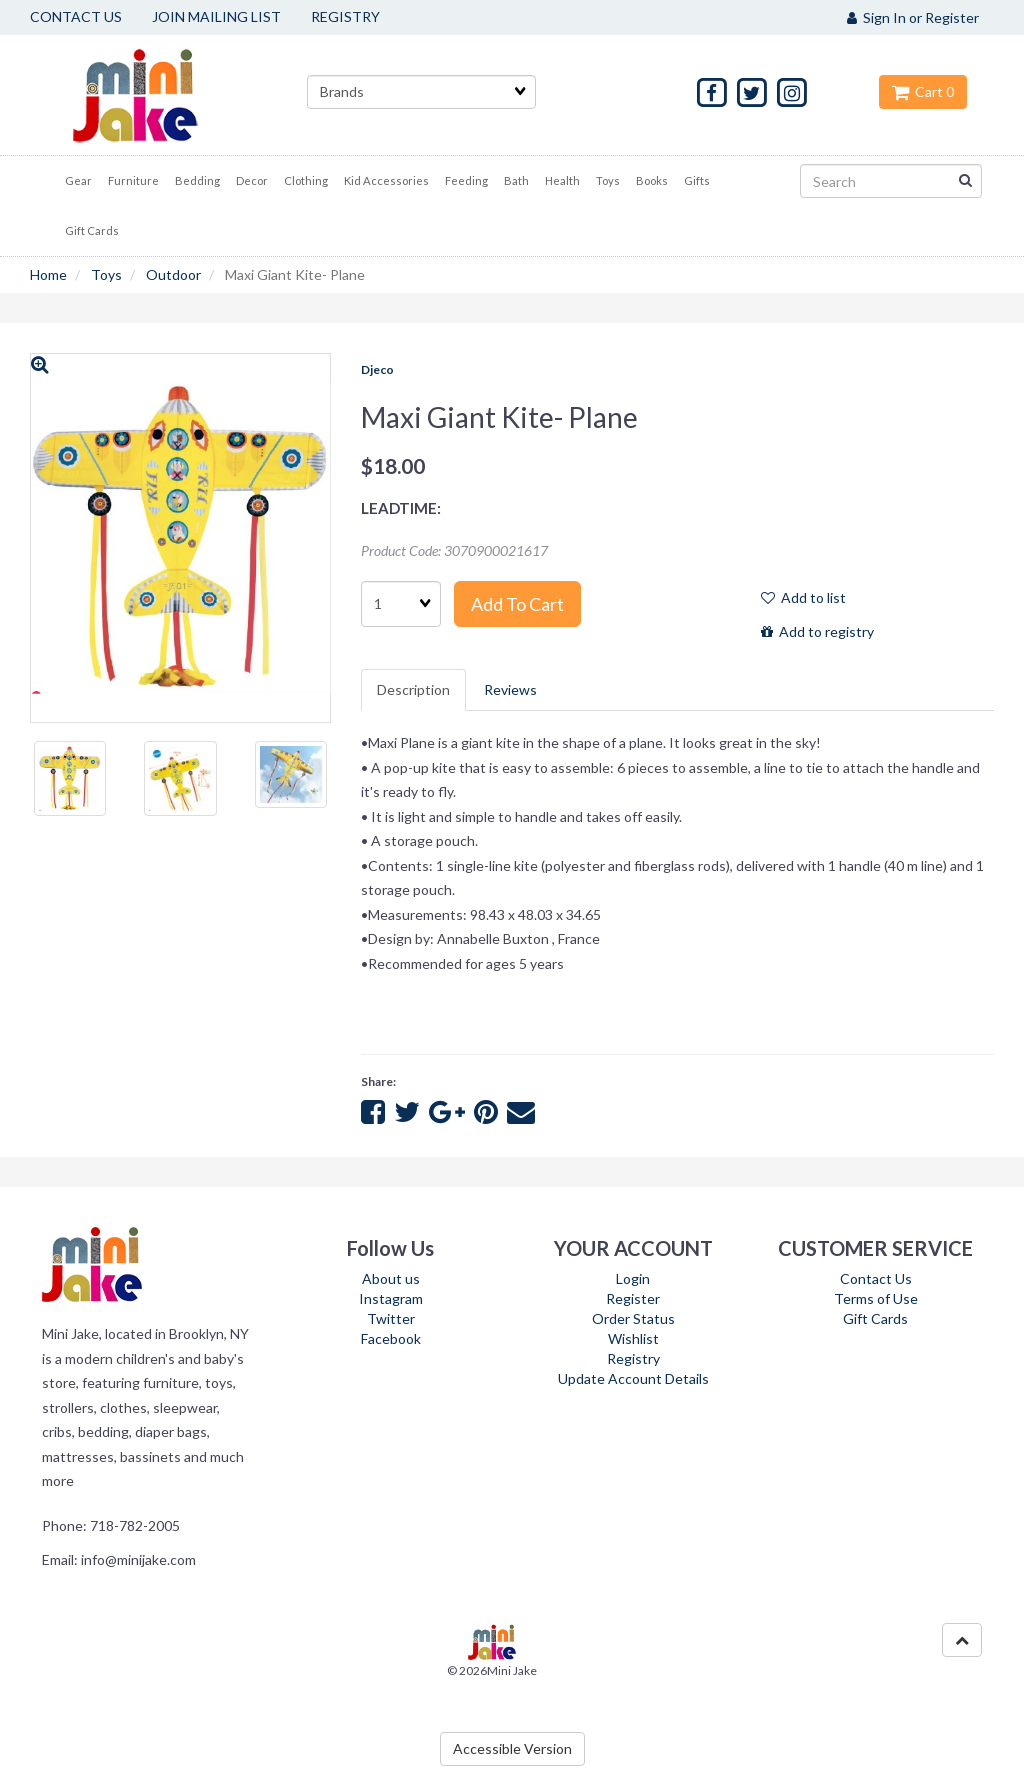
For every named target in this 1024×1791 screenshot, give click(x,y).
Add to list (803, 597)
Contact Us (876, 1278)
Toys (106, 274)
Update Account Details (633, 1378)
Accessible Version (512, 1748)
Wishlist (633, 1338)
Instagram (391, 1298)
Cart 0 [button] (923, 91)
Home (48, 274)
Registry (633, 1358)
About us (391, 1278)
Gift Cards (875, 1318)
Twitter (391, 1318)
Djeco (377, 369)
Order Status (633, 1318)
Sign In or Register (913, 17)
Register (633, 1298)
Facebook (391, 1338)
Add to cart (517, 604)
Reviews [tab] (510, 689)
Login (633, 1278)
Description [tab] (413, 689)
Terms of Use (876, 1298)
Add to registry (817, 631)
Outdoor (173, 274)
